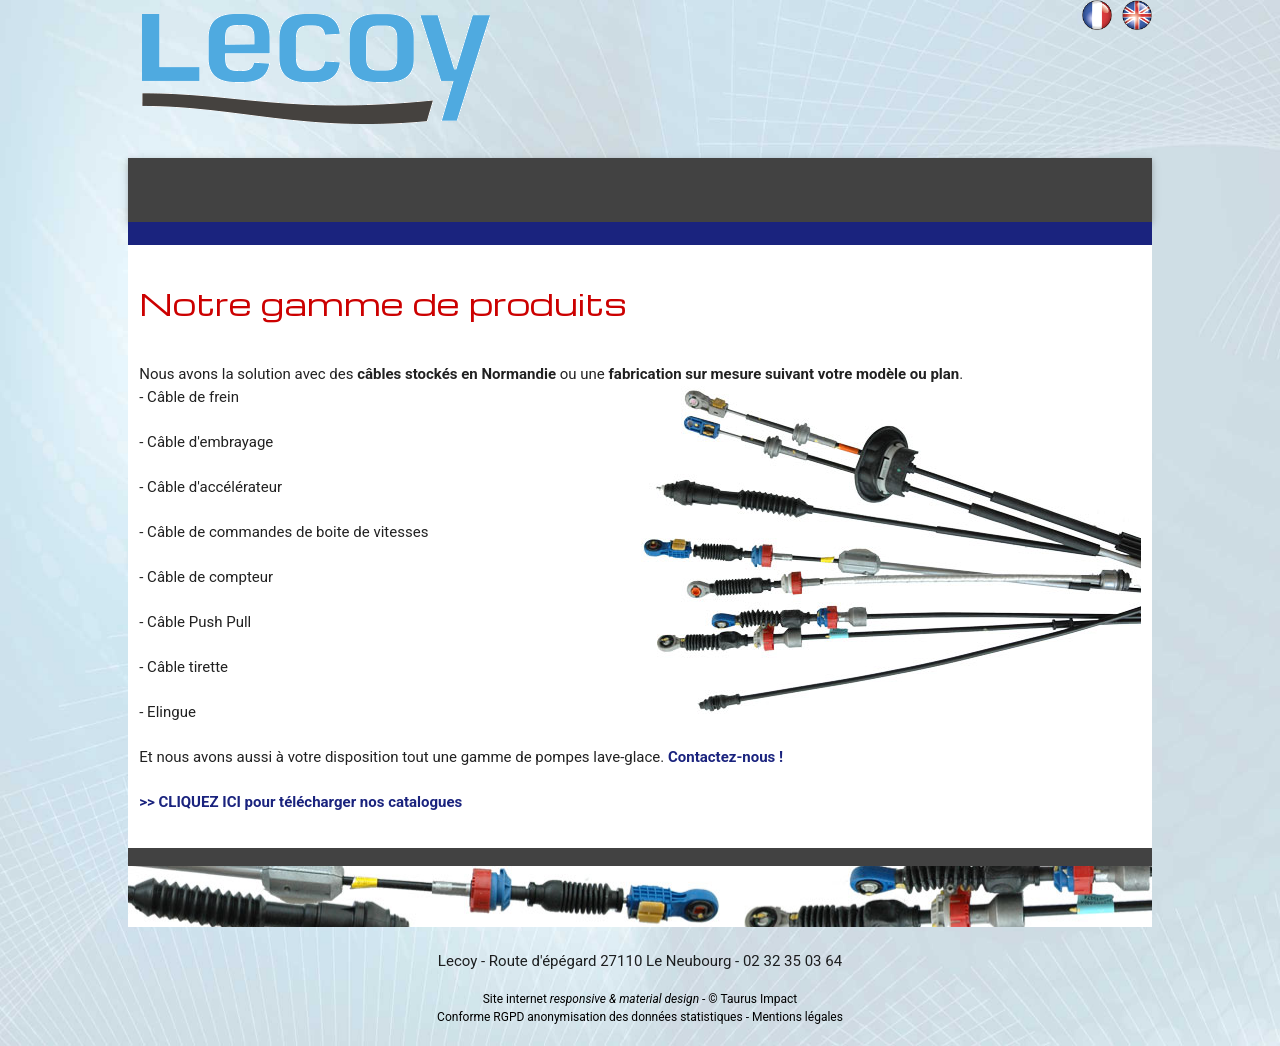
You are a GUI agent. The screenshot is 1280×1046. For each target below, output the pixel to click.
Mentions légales (797, 1017)
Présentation (348, 190)
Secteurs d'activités (581, 190)
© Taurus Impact (752, 999)
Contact (1054, 190)
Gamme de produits (851, 190)
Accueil (190, 190)
